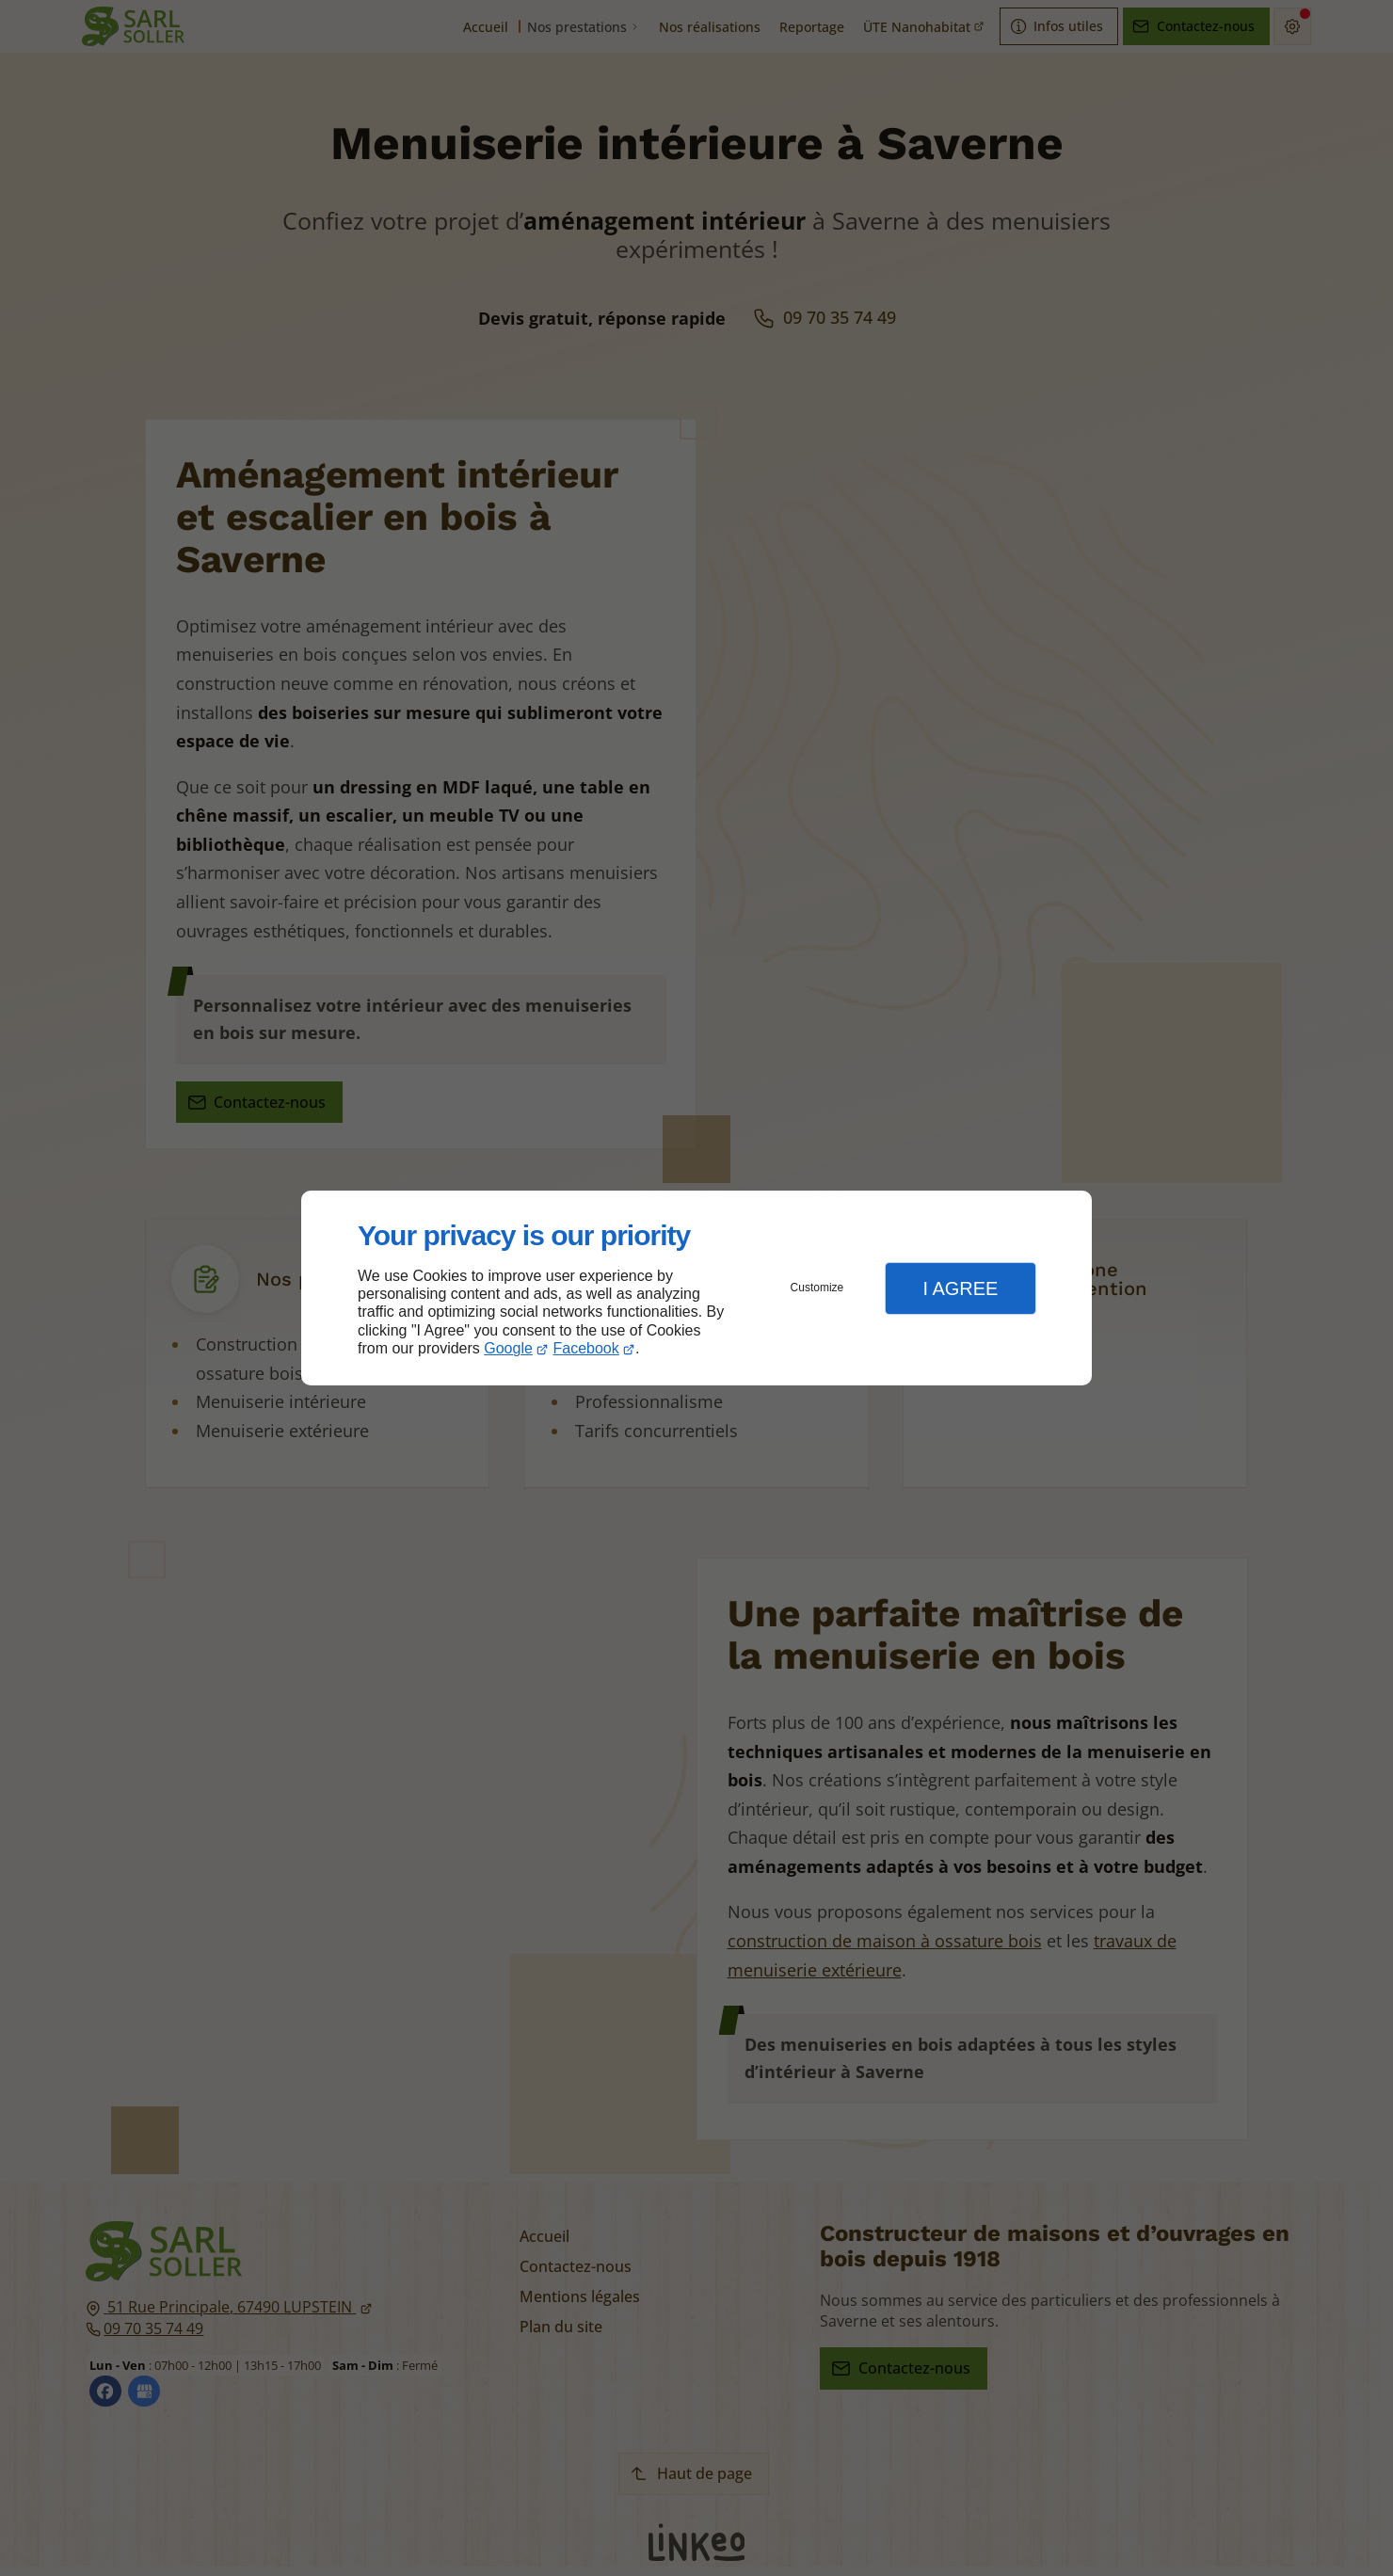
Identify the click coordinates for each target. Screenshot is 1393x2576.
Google (508, 1348)
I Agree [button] (960, 1288)
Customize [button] (817, 1287)
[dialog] (696, 1288)
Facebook (586, 1348)
